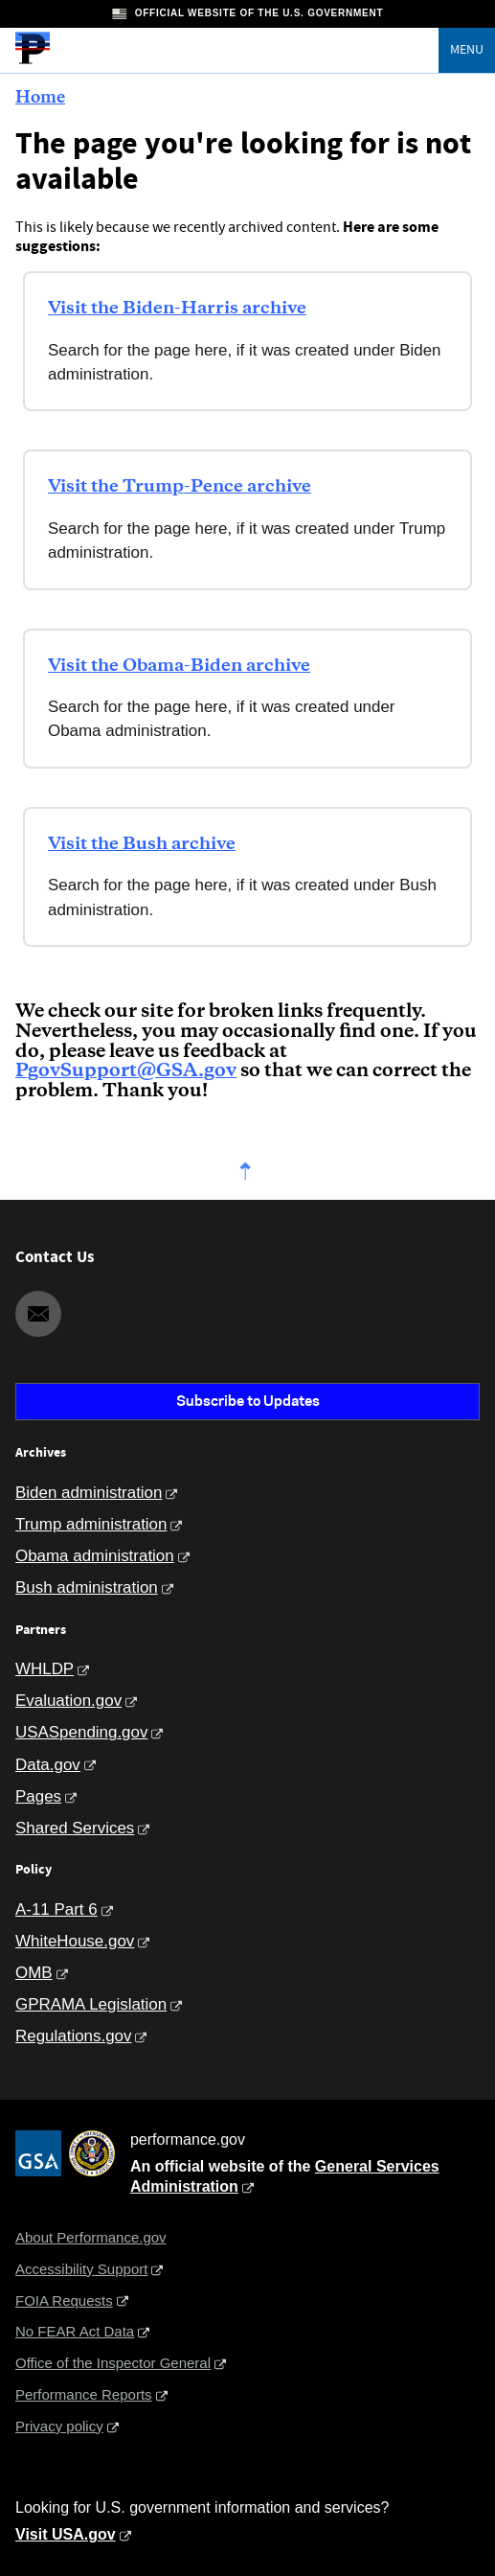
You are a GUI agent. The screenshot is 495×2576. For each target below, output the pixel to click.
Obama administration (94, 1556)
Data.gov (47, 1765)
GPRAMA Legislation (91, 2004)
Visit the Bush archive (142, 844)
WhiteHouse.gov (74, 1941)
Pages (38, 1796)
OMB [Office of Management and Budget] (34, 1973)
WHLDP (44, 1669)
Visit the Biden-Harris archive (177, 308)
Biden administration (88, 1493)
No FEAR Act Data (74, 2331)
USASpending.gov (81, 1732)
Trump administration (91, 1524)
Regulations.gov (73, 2036)
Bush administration (86, 1587)
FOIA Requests (64, 2300)
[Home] (32, 61)
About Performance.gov (91, 2237)
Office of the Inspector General (113, 2363)
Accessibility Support (81, 2269)
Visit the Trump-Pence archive (179, 486)
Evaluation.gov (68, 1700)
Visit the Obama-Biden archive (179, 666)
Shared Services (74, 1828)
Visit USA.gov (65, 2534)
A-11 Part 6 (56, 1909)
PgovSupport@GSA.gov (125, 1071)
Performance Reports (83, 2394)
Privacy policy (59, 2426)
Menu (467, 49)
